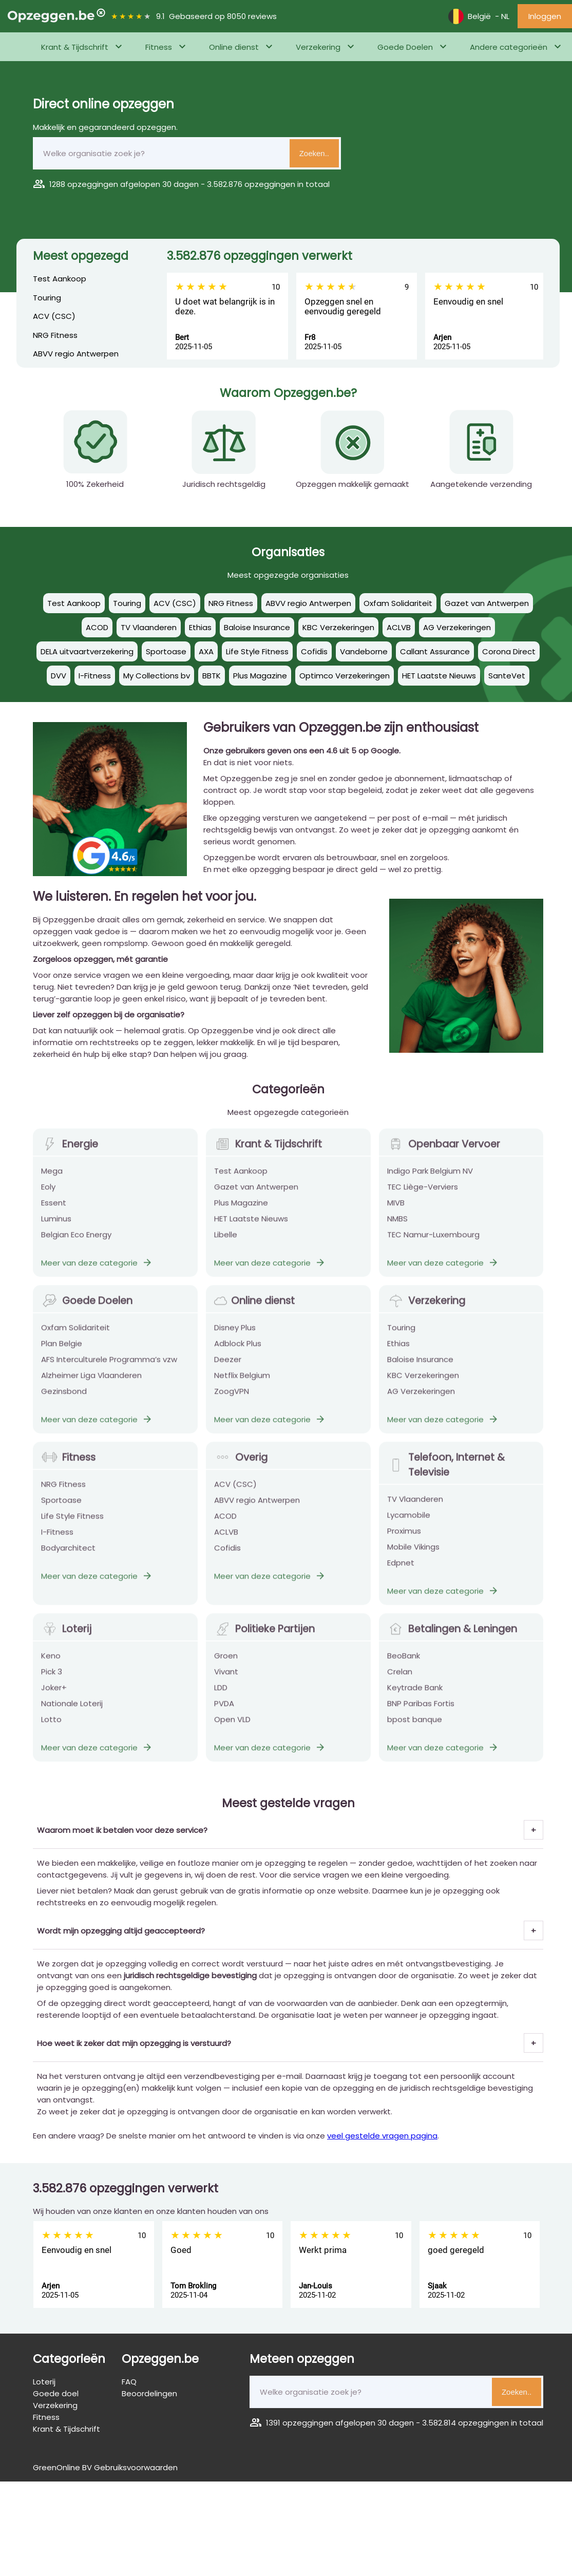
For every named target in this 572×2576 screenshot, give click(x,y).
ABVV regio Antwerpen (76, 353)
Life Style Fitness (72, 1523)
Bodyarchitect (68, 1555)
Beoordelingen (149, 2393)
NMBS (397, 1226)
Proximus (404, 1538)
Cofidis (227, 1555)
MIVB (396, 1210)
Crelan (399, 1679)
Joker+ (54, 1695)
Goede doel (56, 2393)
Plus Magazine (241, 1210)
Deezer (227, 1366)
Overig (241, 1465)
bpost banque (414, 1726)
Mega (52, 1178)
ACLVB (226, 1539)
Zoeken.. (314, 153)
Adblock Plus (237, 1351)
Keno (51, 1663)
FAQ (129, 2381)
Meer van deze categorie (97, 1270)
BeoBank (403, 1663)
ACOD (225, 1523)
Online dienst (234, 47)
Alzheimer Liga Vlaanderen (91, 1382)
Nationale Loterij (72, 1711)
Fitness (158, 47)
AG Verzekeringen (421, 1398)
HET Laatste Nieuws (251, 1226)
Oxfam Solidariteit (75, 1335)
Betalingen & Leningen (452, 1636)
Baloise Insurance (420, 1366)
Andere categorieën (508, 47)
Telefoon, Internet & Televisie (446, 1472)
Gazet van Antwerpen (256, 1194)
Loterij (66, 1636)
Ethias (398, 1351)
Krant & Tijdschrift (74, 47)
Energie (69, 1152)
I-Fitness (57, 1539)
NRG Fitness (55, 335)
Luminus (56, 1226)
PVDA (224, 1711)
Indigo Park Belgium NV (430, 1178)
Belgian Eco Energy (76, 1242)
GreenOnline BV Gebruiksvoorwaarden (105, 2467)
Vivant (226, 1679)
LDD (220, 1695)
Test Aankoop (59, 278)
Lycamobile (408, 1522)
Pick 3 (51, 1679)
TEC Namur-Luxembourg (433, 1242)
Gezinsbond (64, 1398)
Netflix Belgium (242, 1382)
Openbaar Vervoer (443, 1152)
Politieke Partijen (264, 1636)
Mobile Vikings (413, 1554)
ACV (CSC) (54, 316)
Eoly (48, 1194)
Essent (53, 1210)
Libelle (225, 1242)
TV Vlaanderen (415, 1506)
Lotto (51, 1726)
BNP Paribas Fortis (420, 1711)
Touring (47, 297)
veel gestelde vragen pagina (382, 2135)
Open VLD (232, 1726)
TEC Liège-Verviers (422, 1194)
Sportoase (61, 1507)
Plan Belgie (61, 1351)
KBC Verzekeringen (423, 1382)
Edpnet (400, 1570)
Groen (226, 1663)
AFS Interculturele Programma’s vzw (109, 1366)
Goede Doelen (405, 47)
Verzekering (318, 47)
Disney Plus (235, 1335)
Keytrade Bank (415, 1695)
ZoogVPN (231, 1398)
